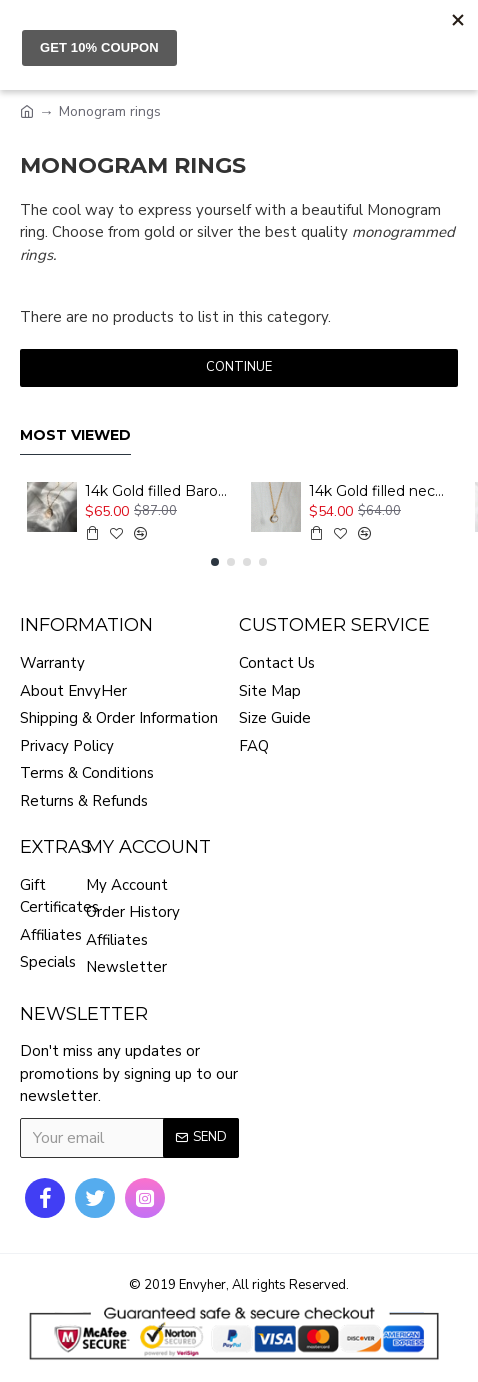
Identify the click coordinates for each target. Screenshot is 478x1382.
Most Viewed (75, 435)
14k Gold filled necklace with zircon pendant (380, 491)
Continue (239, 367)
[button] (215, 562)
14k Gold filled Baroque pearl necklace (156, 491)
